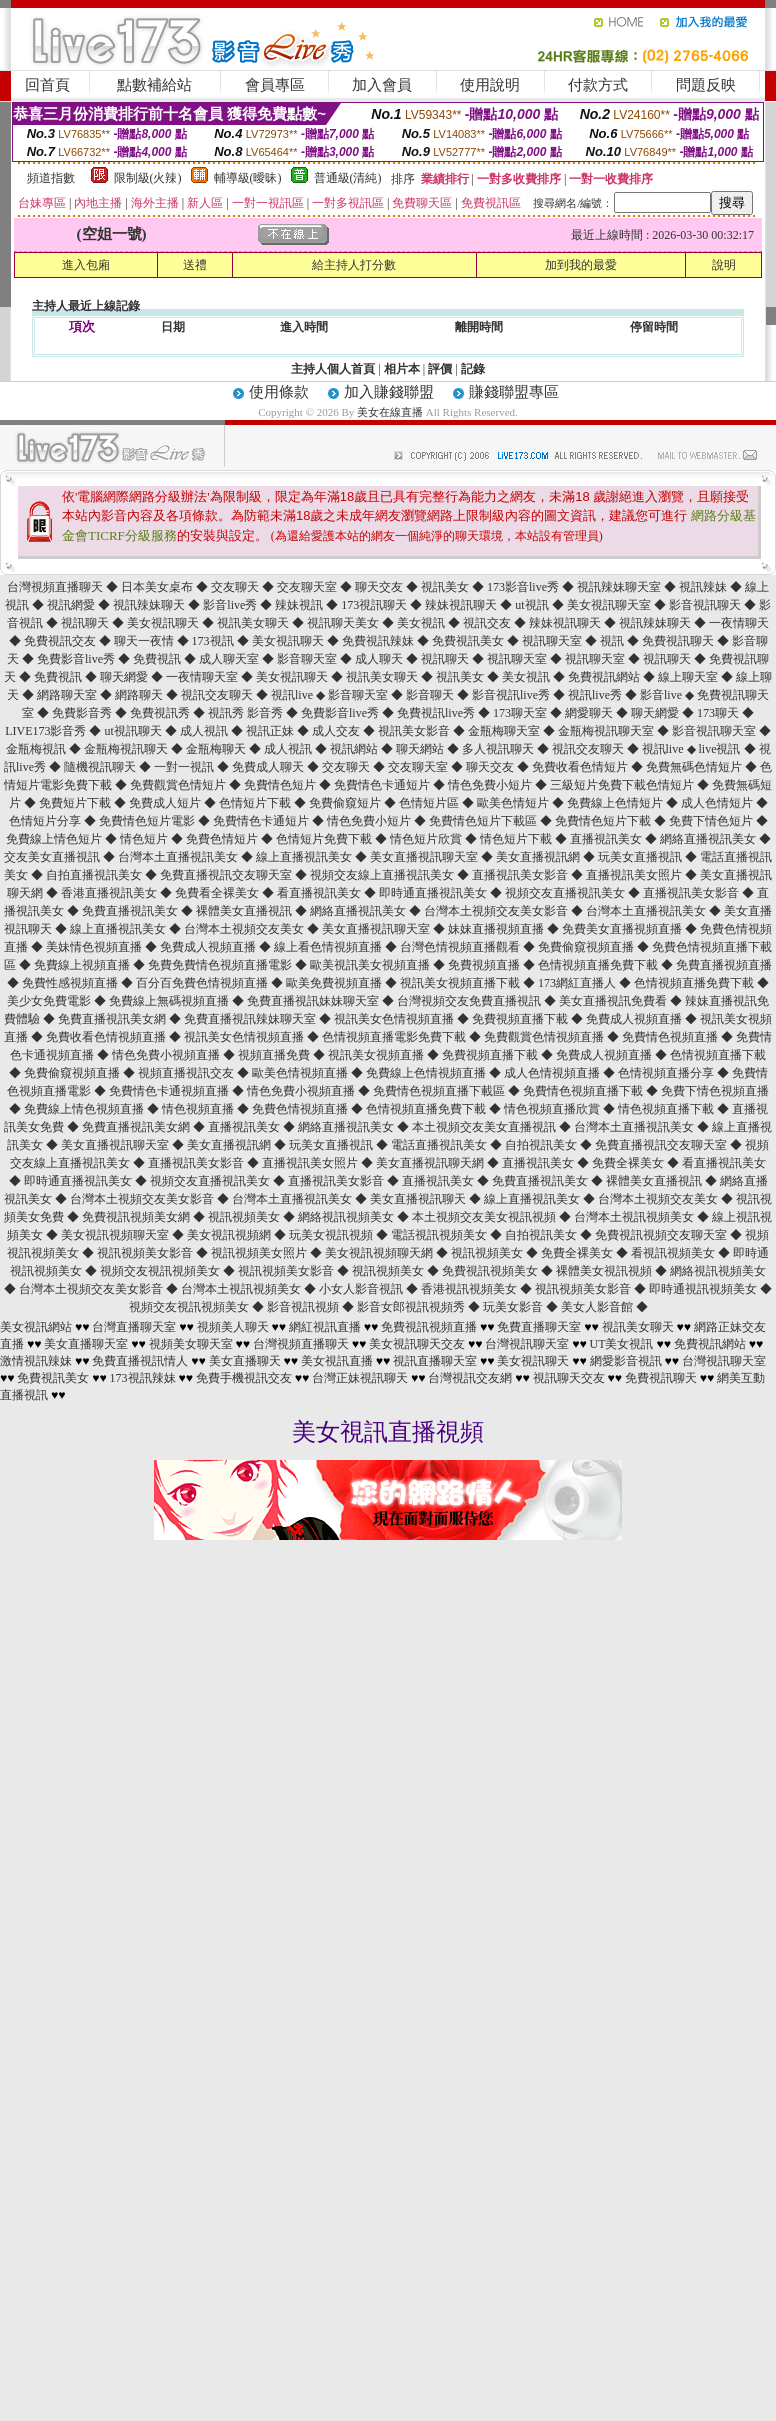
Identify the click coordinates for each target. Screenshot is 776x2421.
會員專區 (275, 85)
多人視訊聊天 (499, 749)
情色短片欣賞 (427, 839)
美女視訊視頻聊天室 (116, 1235)
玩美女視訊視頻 (332, 1235)
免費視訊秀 (161, 713)
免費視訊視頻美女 (491, 1271)
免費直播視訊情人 (140, 1361)
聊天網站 (421, 749)
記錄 (473, 369)
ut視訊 (533, 605)
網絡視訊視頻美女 (347, 1217)
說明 (724, 265)
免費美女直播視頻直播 (623, 929)
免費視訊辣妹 (379, 641)
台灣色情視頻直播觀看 (461, 947)
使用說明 (490, 85)
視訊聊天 (86, 623)
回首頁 (47, 85)
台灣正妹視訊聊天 (360, 1378)
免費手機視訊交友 (244, 1378)
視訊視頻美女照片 (260, 1253)
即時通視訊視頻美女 (704, 1289)
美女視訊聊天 (164, 623)
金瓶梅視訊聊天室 (607, 731)
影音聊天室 (308, 659)
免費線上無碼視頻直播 (170, 1001)
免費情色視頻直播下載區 (440, 1091)
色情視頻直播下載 (718, 1055)
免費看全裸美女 (218, 893)
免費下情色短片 (712, 821)
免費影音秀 (83, 713)
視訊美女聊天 (254, 623)
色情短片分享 (46, 821)
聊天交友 (380, 587)
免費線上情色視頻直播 (85, 1109)
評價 (440, 369)
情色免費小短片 (491, 785)
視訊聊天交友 (569, 1378)
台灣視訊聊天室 (527, 1344)
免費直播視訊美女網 (113, 1019)
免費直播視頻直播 (724, 965)
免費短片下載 (76, 803)
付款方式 (598, 85)
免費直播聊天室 (539, 1327)
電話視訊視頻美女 (440, 1235)
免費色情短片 (223, 839)
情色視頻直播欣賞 (553, 1109)
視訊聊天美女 (344, 623)
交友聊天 (236, 587)
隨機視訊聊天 (101, 767)
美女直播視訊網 (539, 857)
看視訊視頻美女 (674, 1253)
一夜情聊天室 (203, 677)
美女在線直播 (390, 412)
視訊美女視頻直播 (377, 1055)
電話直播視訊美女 (440, 1145)
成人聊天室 (230, 659)
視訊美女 (446, 587)
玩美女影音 (514, 1307)
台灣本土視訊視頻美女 (635, 1217)
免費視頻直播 (485, 965)
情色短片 (145, 839)
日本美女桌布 (158, 587)
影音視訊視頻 (304, 1307)
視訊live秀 (596, 695)
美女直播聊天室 (86, 1344)
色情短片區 (430, 803)
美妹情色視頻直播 (95, 947)
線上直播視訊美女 (305, 857)
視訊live (293, 695)
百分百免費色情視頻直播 (203, 983)
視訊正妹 (271, 731)
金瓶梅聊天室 (505, 731)
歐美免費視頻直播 (335, 983)
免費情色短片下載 (604, 821)
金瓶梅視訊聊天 (127, 749)
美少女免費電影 (50, 1001)
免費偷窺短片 (346, 803)
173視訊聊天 (375, 605)
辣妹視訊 (300, 605)
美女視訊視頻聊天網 (380, 1253)
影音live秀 (231, 605)
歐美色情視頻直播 (301, 1073)
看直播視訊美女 (320, 893)
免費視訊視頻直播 (429, 1327)
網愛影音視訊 (626, 1361)
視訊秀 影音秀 (247, 713)
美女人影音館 (598, 1307)
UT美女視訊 (622, 1344)
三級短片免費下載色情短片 (623, 785)
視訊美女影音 (415, 731)
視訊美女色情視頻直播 (395, 1019)
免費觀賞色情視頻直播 (545, 1037)
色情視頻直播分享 (667, 1073)
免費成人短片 (166, 803)
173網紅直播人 (578, 983)
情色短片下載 (517, 839)
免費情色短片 (281, 785)
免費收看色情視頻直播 (107, 1037)
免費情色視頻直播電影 (233, 965)
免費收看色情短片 (581, 767)
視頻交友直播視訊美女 (566, 893)
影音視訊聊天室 (715, 731)
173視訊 (214, 641)
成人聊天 (380, 659)
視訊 (613, 641)
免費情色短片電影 (148, 821)
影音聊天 (431, 695)
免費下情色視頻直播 (715, 1091)
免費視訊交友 (61, 641)
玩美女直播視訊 (641, 857)
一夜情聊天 (739, 623)
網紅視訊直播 (325, 1327)
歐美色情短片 (514, 803)
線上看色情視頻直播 (329, 947)
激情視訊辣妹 (36, 1361)
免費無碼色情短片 (695, 767)
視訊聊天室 (553, 641)
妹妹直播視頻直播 (497, 929)
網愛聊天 (590, 713)
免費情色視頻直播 (671, 1037)
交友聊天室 (308, 587)
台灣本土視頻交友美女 (245, 929)
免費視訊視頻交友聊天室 (662, 1235)
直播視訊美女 (607, 839)
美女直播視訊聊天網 (431, 1163)
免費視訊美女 (469, 641)
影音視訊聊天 (706, 605)
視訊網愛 (72, 605)
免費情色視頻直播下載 (584, 1091)
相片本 (402, 369)
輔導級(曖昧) (248, 178)
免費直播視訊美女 (131, 911)
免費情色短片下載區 (484, 821)
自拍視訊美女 (542, 1145)
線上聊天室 (689, 677)
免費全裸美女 (629, 1163)
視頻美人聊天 (233, 1327)
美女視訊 (422, 623)
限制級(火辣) (148, 178)
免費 (579, 803)
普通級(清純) (348, 178)
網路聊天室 (68, 695)
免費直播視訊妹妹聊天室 (314, 1001)
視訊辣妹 (704, 587)
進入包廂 (86, 265)
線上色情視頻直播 (439, 1073)
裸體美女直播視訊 (245, 911)
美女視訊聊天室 (610, 605)
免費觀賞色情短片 (179, 785)
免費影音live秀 (77, 659)
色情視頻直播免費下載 (599, 965)
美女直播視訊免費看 (614, 1001)
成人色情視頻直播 (553, 1073)
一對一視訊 (185, 767)
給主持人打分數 (354, 265)
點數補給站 (154, 85)
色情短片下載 (256, 803)
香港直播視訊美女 (110, 893)
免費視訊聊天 (679, 641)
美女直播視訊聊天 (419, 1199)
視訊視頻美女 (245, 1217)
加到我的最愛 (581, 265)
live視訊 (721, 749)
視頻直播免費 (275, 1055)
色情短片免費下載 (325, 839)
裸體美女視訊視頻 (605, 1271)
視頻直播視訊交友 (187, 1073)
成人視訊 (205, 731)
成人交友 (337, 731)
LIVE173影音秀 (47, 731)
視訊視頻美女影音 (146, 1253)
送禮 (195, 265)
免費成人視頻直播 (209, 947)
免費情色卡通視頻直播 (170, 1091)
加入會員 (382, 85)
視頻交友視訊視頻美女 (161, 1271)
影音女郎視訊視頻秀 (412, 1307)
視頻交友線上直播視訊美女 (383, 875)
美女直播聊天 (245, 1361)
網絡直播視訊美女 (709, 839)
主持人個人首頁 (333, 369)
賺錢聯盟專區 (514, 392)
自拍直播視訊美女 (95, 875)
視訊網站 (355, 749)
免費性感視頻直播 (71, 983)
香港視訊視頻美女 (470, 1289)
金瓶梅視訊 (37, 749)
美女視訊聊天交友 (417, 1344)
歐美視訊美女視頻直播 (371, 965)
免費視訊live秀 (437, 713)
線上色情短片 (628, 803)
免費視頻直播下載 (521, 1019)
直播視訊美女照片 (635, 875)
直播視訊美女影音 (521, 875)
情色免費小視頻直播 (167, 1055)
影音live (662, 695)
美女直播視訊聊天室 (425, 857)
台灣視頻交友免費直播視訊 (470, 1001)
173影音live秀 (524, 587)
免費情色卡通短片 (383, 785)
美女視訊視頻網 (230, 1235)
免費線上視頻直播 (83, 965)
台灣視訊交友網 (470, 1378)
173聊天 (719, 713)
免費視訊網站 (605, 677)
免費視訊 (158, 659)
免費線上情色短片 (55, 839)
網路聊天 (140, 695)
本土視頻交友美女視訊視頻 (485, 1217)
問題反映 (706, 85)
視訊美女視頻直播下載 (461, 983)
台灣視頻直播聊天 (55, 587)
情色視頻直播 (199, 1109)
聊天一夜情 (145, 641)
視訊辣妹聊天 (150, 605)
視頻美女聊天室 (191, 1344)
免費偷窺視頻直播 (587, 947)
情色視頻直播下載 (667, 1109)
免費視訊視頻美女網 (137, 1217)
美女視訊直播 (337, 1361)
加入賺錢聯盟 (389, 392)
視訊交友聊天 (218, 695)
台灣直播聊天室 (134, 1327)
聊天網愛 (125, 677)
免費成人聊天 (269, 767)
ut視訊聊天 (134, 731)
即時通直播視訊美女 (434, 893)
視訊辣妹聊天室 (620, 587)
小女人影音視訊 (362, 1289)
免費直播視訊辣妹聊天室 (251, 1019)
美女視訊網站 (36, 1327)
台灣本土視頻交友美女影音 (497, 911)
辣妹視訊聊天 (462, 605)
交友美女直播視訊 (53, 857)
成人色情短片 (718, 803)
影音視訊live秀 (512, 695)
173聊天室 (521, 713)
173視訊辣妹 (143, 1378)
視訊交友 (488, 623)
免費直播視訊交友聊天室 (227, 875)
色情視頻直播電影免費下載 (395, 1037)
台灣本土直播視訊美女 (179, 857)
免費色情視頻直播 (301, 1109)
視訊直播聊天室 (435, 1361)
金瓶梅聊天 (217, 749)
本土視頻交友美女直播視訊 (485, 1127)
